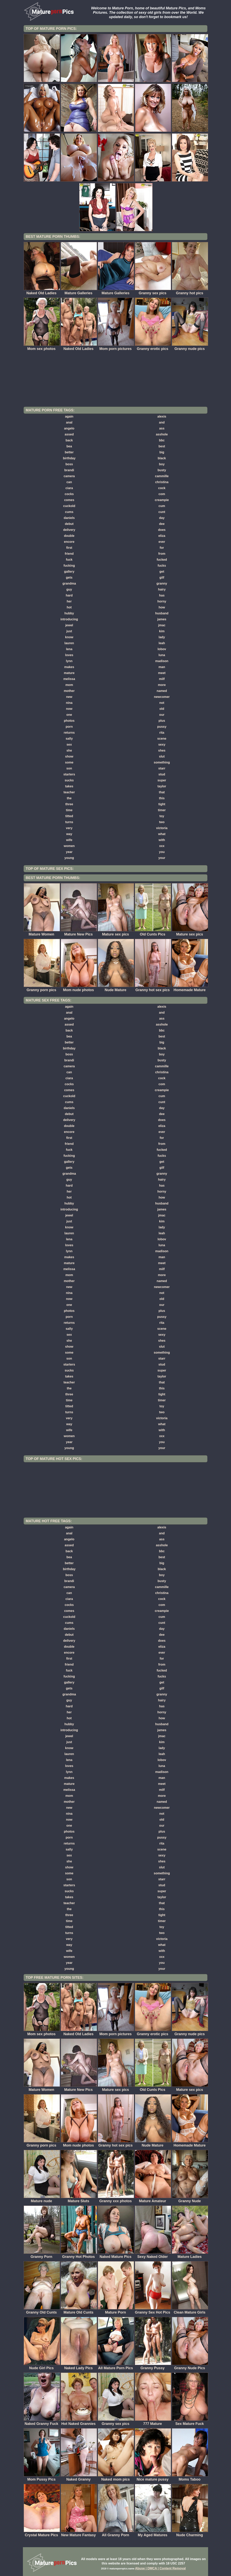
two (162, 822)
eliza (161, 535)
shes (161, 750)
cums (69, 512)
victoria (161, 828)
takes (69, 786)
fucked (162, 559)
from (161, 553)
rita (161, 732)
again (69, 416)
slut (161, 756)
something (162, 762)
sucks (69, 780)
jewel (69, 625)
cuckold (69, 506)
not (161, 702)
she (69, 750)
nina (69, 702)
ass (161, 428)
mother (69, 691)
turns (69, 822)
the (69, 798)
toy (162, 816)
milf (161, 679)
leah (162, 643)
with (162, 840)
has (162, 595)
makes (69, 667)
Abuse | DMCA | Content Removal (160, 2568)
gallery (69, 571)
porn (69, 726)
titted (69, 816)
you (161, 852)
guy (69, 589)
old (162, 708)
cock (161, 488)
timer (162, 810)
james (161, 619)
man (162, 667)
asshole (162, 434)
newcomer (162, 696)
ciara (69, 488)
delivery (69, 529)
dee (162, 523)
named (162, 691)
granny (162, 583)
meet (161, 673)
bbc (161, 440)
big (162, 452)
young (69, 858)
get (162, 571)
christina (161, 482)
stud (162, 774)
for (162, 547)
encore (69, 541)
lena (69, 649)
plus (162, 720)
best (162, 446)
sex (69, 744)
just (69, 631)
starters (69, 774)
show (69, 756)
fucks (162, 565)
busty (162, 470)
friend (69, 553)
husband (161, 613)
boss (69, 464)
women (69, 846)
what (161, 834)
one (69, 714)
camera (69, 476)
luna (162, 655)
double (69, 535)
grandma (69, 583)
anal (69, 422)
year (69, 852)
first (69, 547)
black (162, 458)
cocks (69, 494)
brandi (69, 470)
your (161, 858)
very (69, 828)
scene (161, 738)
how (162, 607)
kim (162, 631)
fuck (69, 559)
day (162, 518)
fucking (69, 565)
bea (69, 446)
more (162, 685)
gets (69, 577)
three (69, 804)
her (69, 601)
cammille (161, 476)
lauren (69, 643)
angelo (69, 428)
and (161, 422)
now (69, 708)
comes (69, 500)
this (161, 798)
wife (69, 840)
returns (69, 732)
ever (162, 541)
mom (69, 685)
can (69, 482)
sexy (161, 744)
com (162, 494)
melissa (69, 679)
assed (69, 434)
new (69, 696)
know (69, 637)
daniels (69, 518)
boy (161, 464)
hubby (69, 613)
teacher (69, 792)
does (161, 529)
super (162, 780)
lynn (69, 661)
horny (161, 601)
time (69, 810)
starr (161, 768)
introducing (69, 619)
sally (69, 738)
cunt (162, 512)
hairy (161, 589)
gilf (162, 577)
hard (69, 595)
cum (162, 506)
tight (161, 804)
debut (69, 523)
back (69, 440)
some (69, 762)
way (69, 834)
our (161, 714)
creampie (162, 500)
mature (69, 673)
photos (69, 720)
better (69, 452)
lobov (162, 649)
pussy (161, 726)
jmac (161, 625)
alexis (161, 416)
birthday (69, 458)
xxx (161, 846)
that (162, 792)
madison (161, 661)
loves (69, 655)
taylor (162, 786)
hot (69, 607)
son (69, 768)
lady (162, 637)
